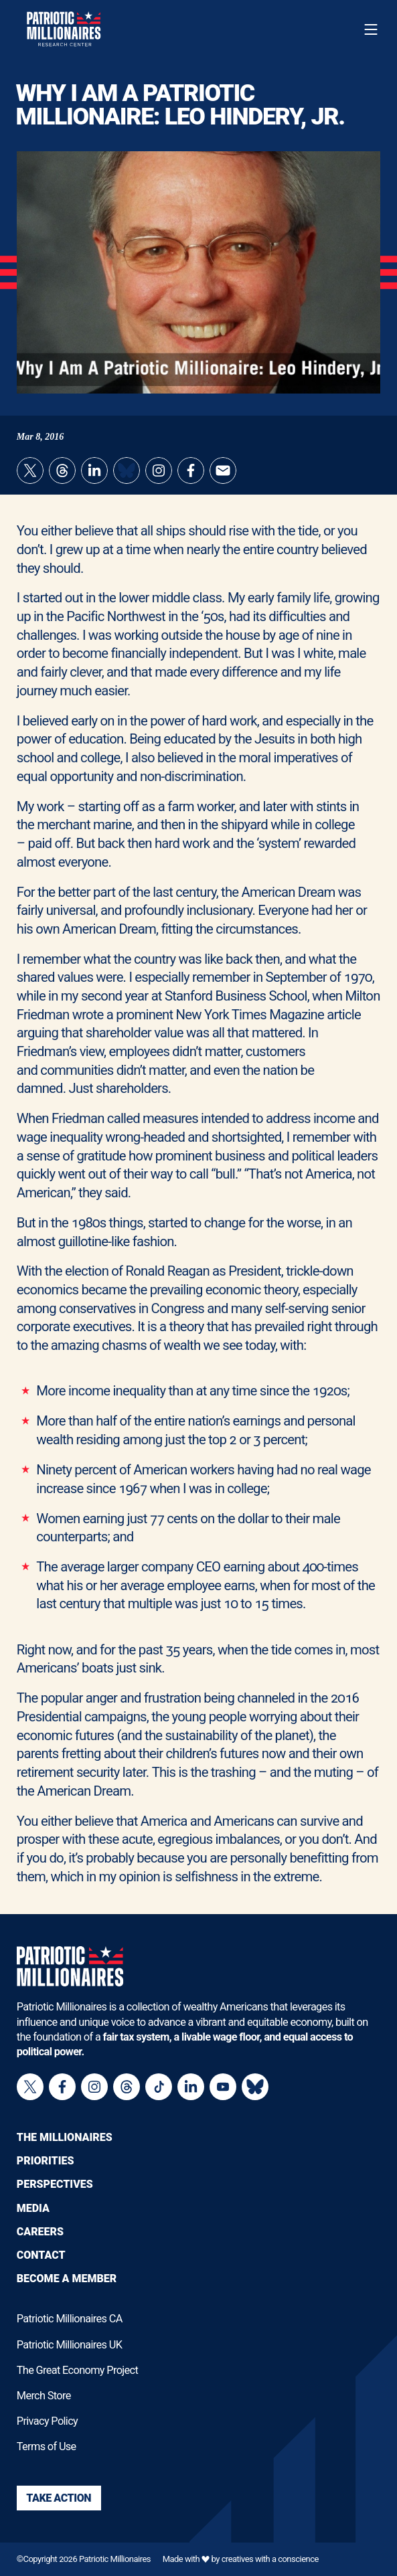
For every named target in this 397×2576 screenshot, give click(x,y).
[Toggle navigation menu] (371, 29)
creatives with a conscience (270, 2559)
